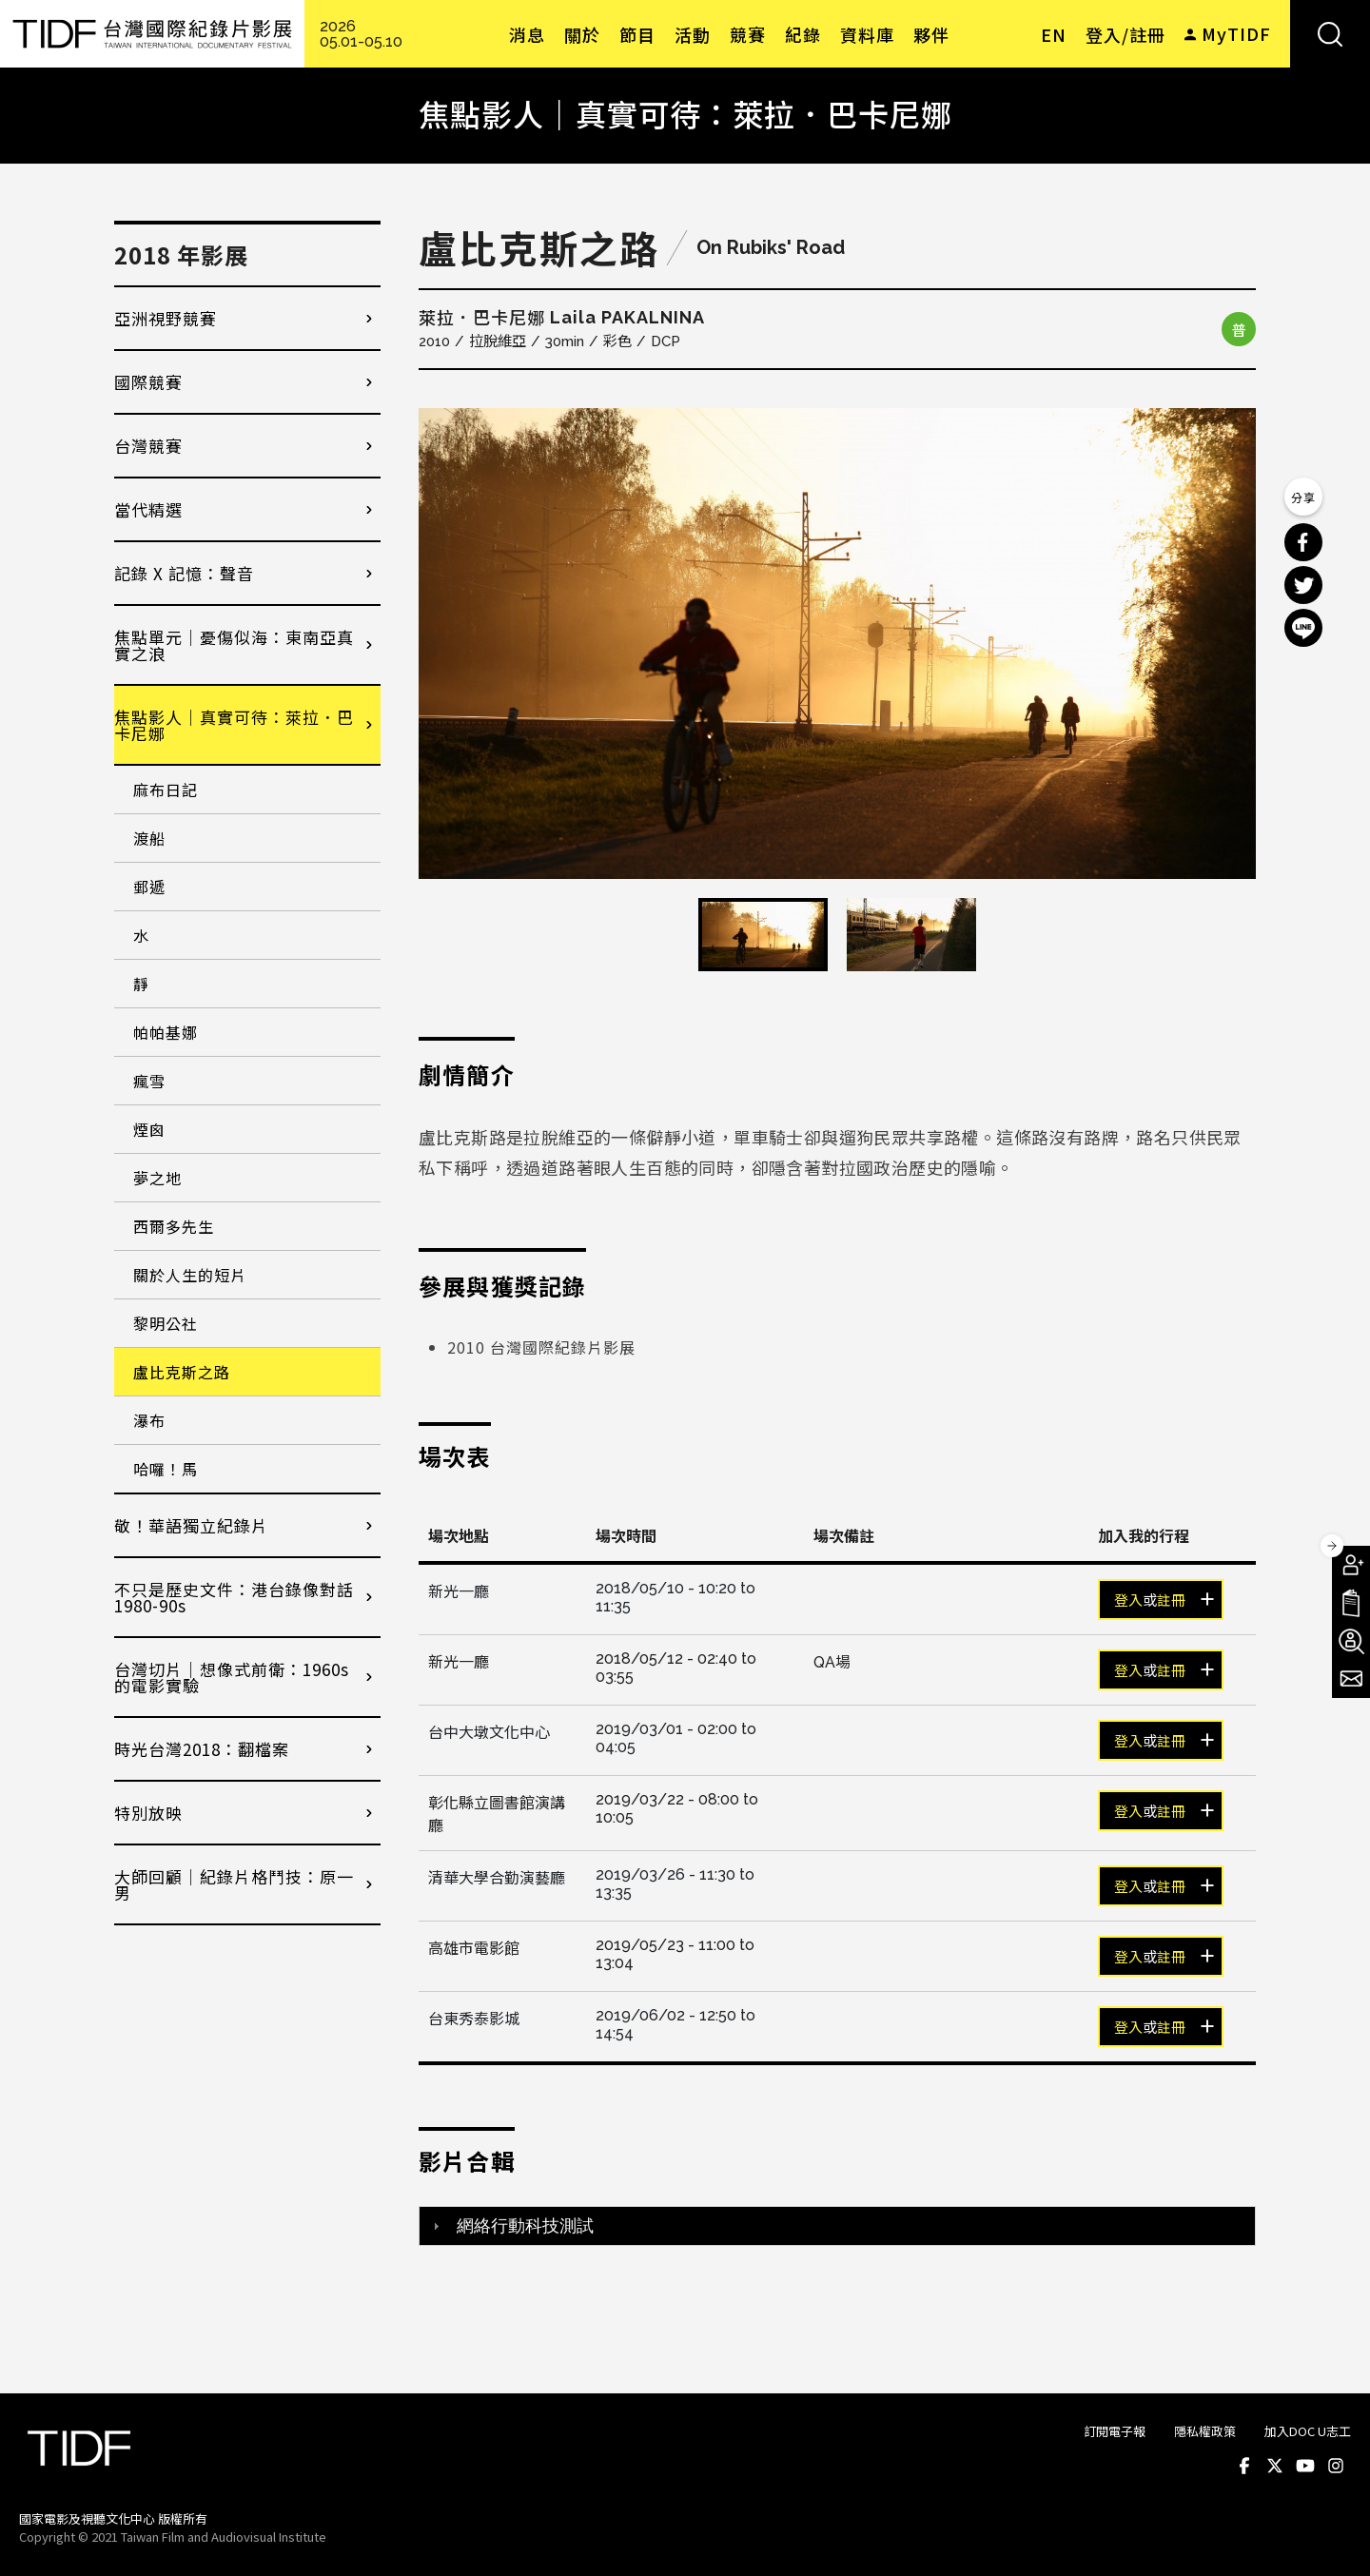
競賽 (748, 34)
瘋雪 (149, 1080)
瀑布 (149, 1420)
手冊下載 (1351, 1603)
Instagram (1336, 2465)
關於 (582, 34)
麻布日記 (165, 789)
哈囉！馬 (165, 1468)
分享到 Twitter (1303, 585)
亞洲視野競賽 (165, 318)
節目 (637, 34)
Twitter (1275, 2465)
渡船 (149, 838)
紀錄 (803, 34)
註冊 (1171, 1601)
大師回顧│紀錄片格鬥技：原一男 (234, 1884)
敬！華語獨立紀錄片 (191, 1525)
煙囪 (149, 1129)
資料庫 (867, 34)
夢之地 (157, 1177)
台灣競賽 (148, 446)
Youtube (1305, 2465)
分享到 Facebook (1303, 542)
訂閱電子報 (1114, 2431)
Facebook (1244, 2465)
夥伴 (931, 34)
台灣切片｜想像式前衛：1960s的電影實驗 (231, 1677)
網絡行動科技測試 (525, 2225)
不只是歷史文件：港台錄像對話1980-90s (234, 1597)
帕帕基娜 (165, 1032)
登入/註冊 (1125, 34)
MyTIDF (1236, 33)
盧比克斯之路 (181, 1371)
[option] (837, 643)
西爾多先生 (173, 1226)
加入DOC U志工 (1307, 2431)
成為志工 (1351, 1641)
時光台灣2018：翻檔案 (201, 1749)
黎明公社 (165, 1323)
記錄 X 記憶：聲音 (184, 573)
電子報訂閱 (1351, 1679)
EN (1054, 34)
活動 (693, 34)
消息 (527, 34)
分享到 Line (1303, 628)
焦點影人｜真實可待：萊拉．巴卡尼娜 (234, 725)
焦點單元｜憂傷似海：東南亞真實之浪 (234, 645)
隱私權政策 (1205, 2431)
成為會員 (1351, 1565)
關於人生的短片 (189, 1274)
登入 (1128, 1601)
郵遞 (149, 886)
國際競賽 (148, 382)
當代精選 (148, 509)
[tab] (837, 2226)
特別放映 (148, 1813)
